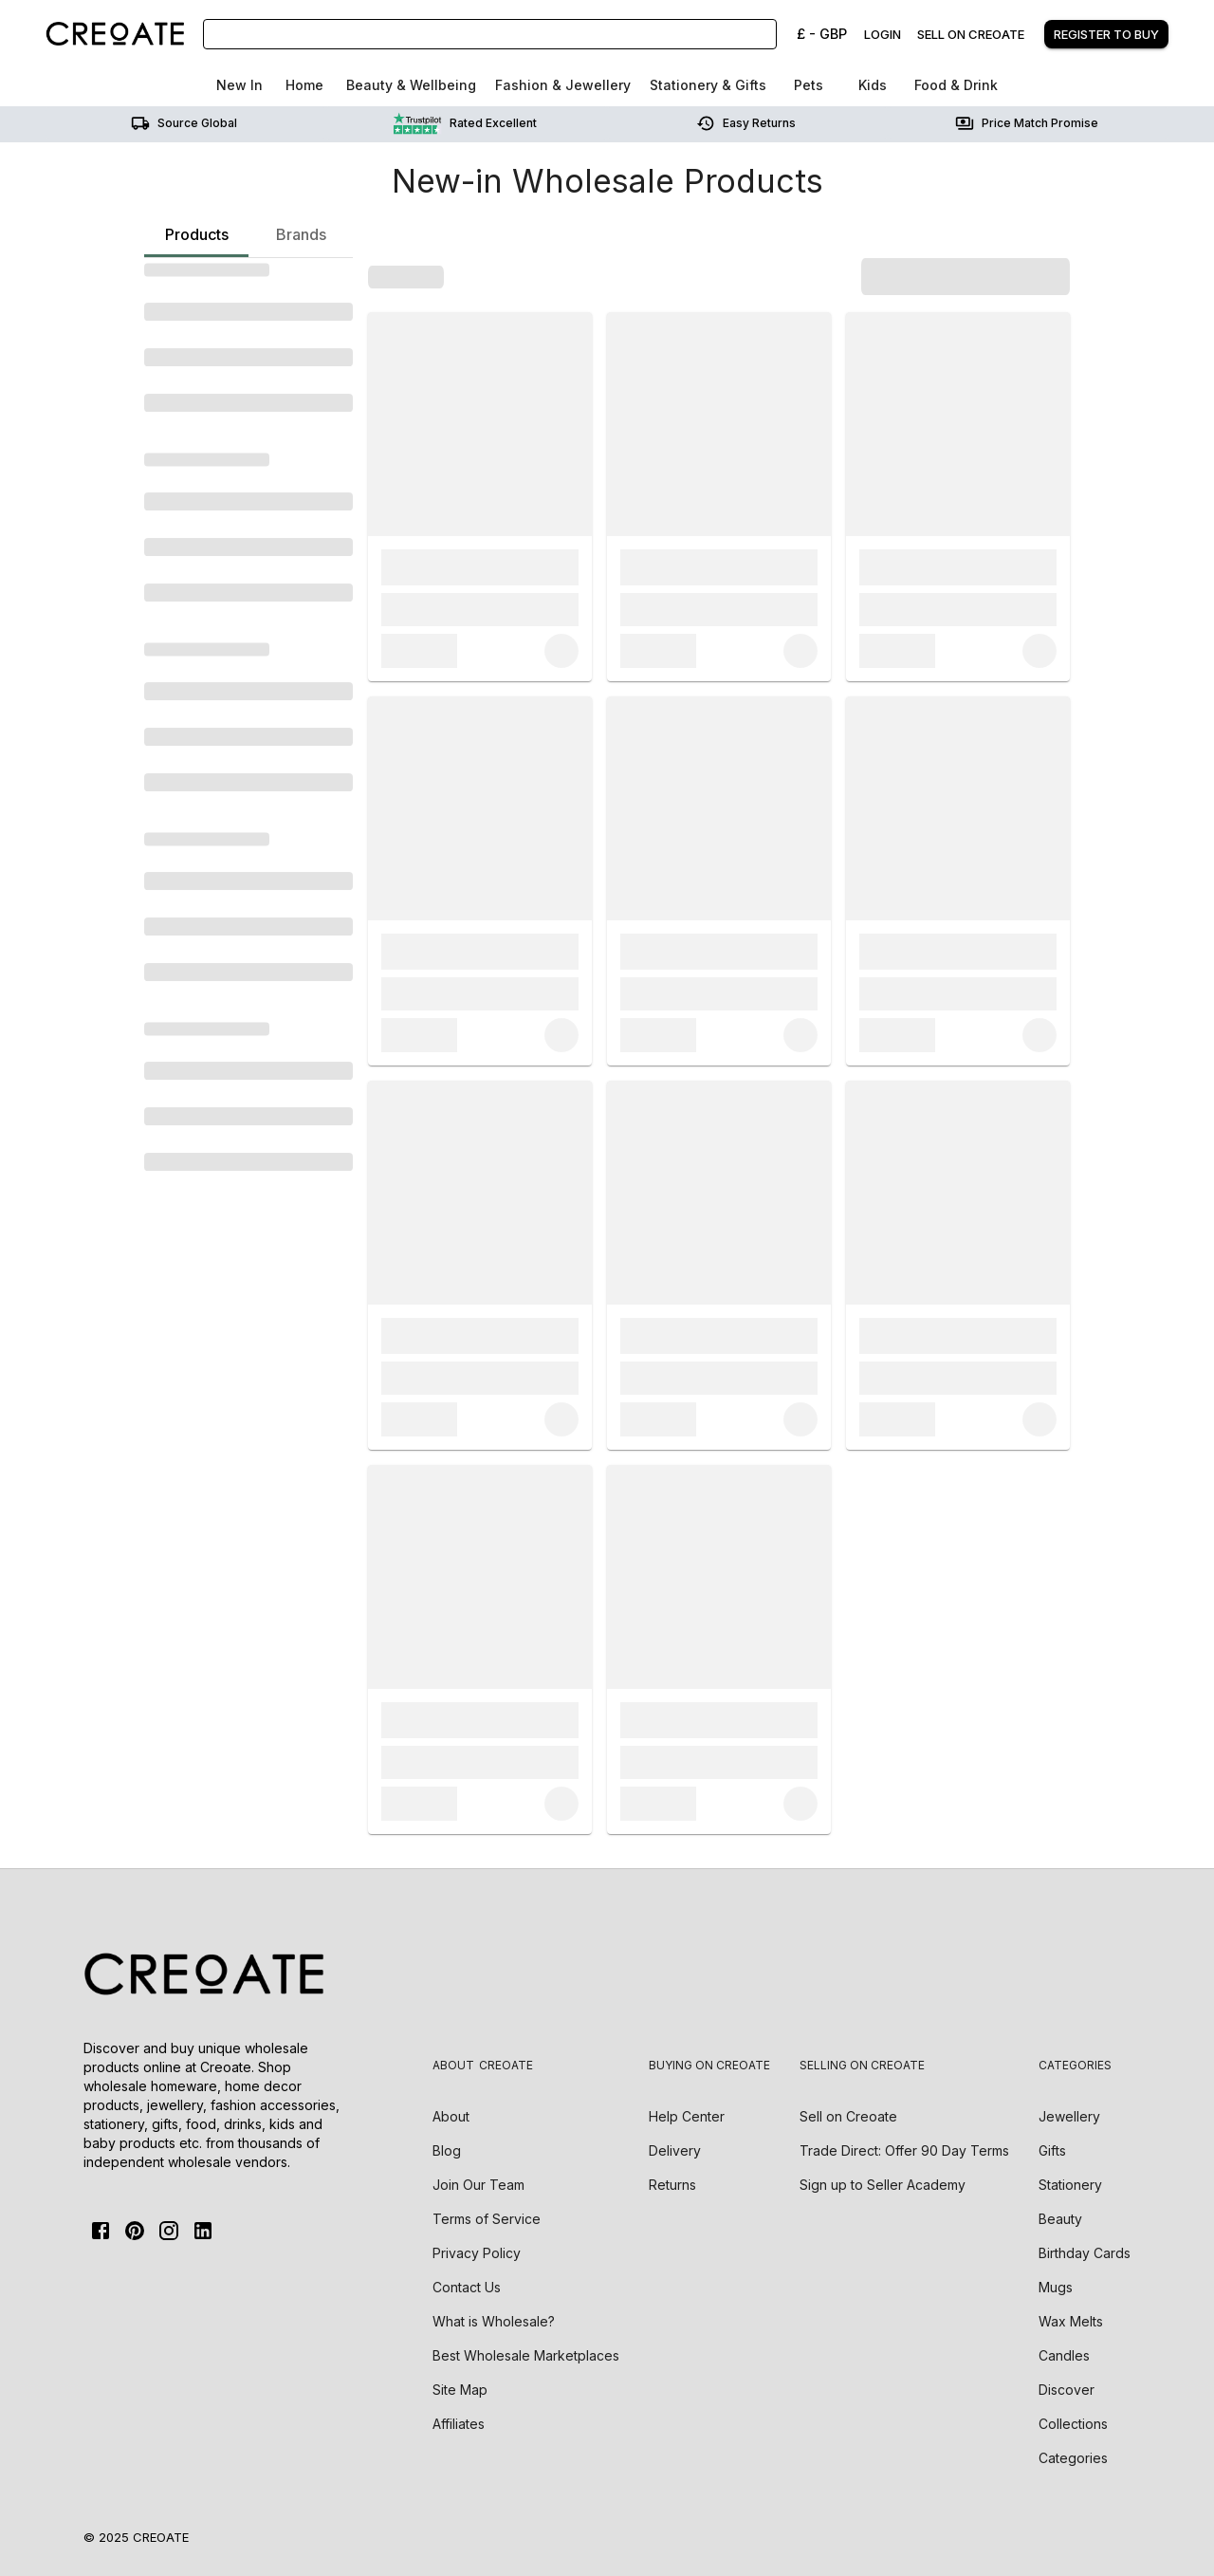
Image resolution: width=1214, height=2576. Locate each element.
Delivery (675, 2150)
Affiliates (458, 2424)
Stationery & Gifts (708, 85)
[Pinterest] (134, 2230)
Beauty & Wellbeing (411, 85)
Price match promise (1026, 123)
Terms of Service (486, 2219)
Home (304, 85)
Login (882, 34)
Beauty (1060, 2219)
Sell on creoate (970, 34)
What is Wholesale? (493, 2321)
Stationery (1070, 2185)
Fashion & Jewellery (563, 85)
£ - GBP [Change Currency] (822, 34)
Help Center (687, 2116)
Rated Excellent (465, 123)
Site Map (459, 2389)
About (450, 2116)
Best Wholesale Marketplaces (525, 2355)
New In (239, 85)
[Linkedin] (202, 2230)
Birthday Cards (1085, 2253)
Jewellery (1069, 2116)
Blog (446, 2150)
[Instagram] (168, 2230)
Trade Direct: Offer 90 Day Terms (904, 2150)
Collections (1073, 2424)
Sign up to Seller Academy (883, 2185)
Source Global (184, 123)
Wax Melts (1071, 2321)
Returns (672, 2185)
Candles (1064, 2355)
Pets (808, 85)
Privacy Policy (476, 2253)
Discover (1066, 2389)
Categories (1073, 2458)
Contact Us (466, 2287)
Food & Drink (956, 85)
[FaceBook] (100, 2230)
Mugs (1056, 2287)
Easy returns (746, 123)
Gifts (1052, 2150)
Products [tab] (196, 241)
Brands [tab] (301, 234)
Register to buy (1106, 34)
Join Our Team (478, 2185)
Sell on (848, 2116)
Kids (872, 85)
